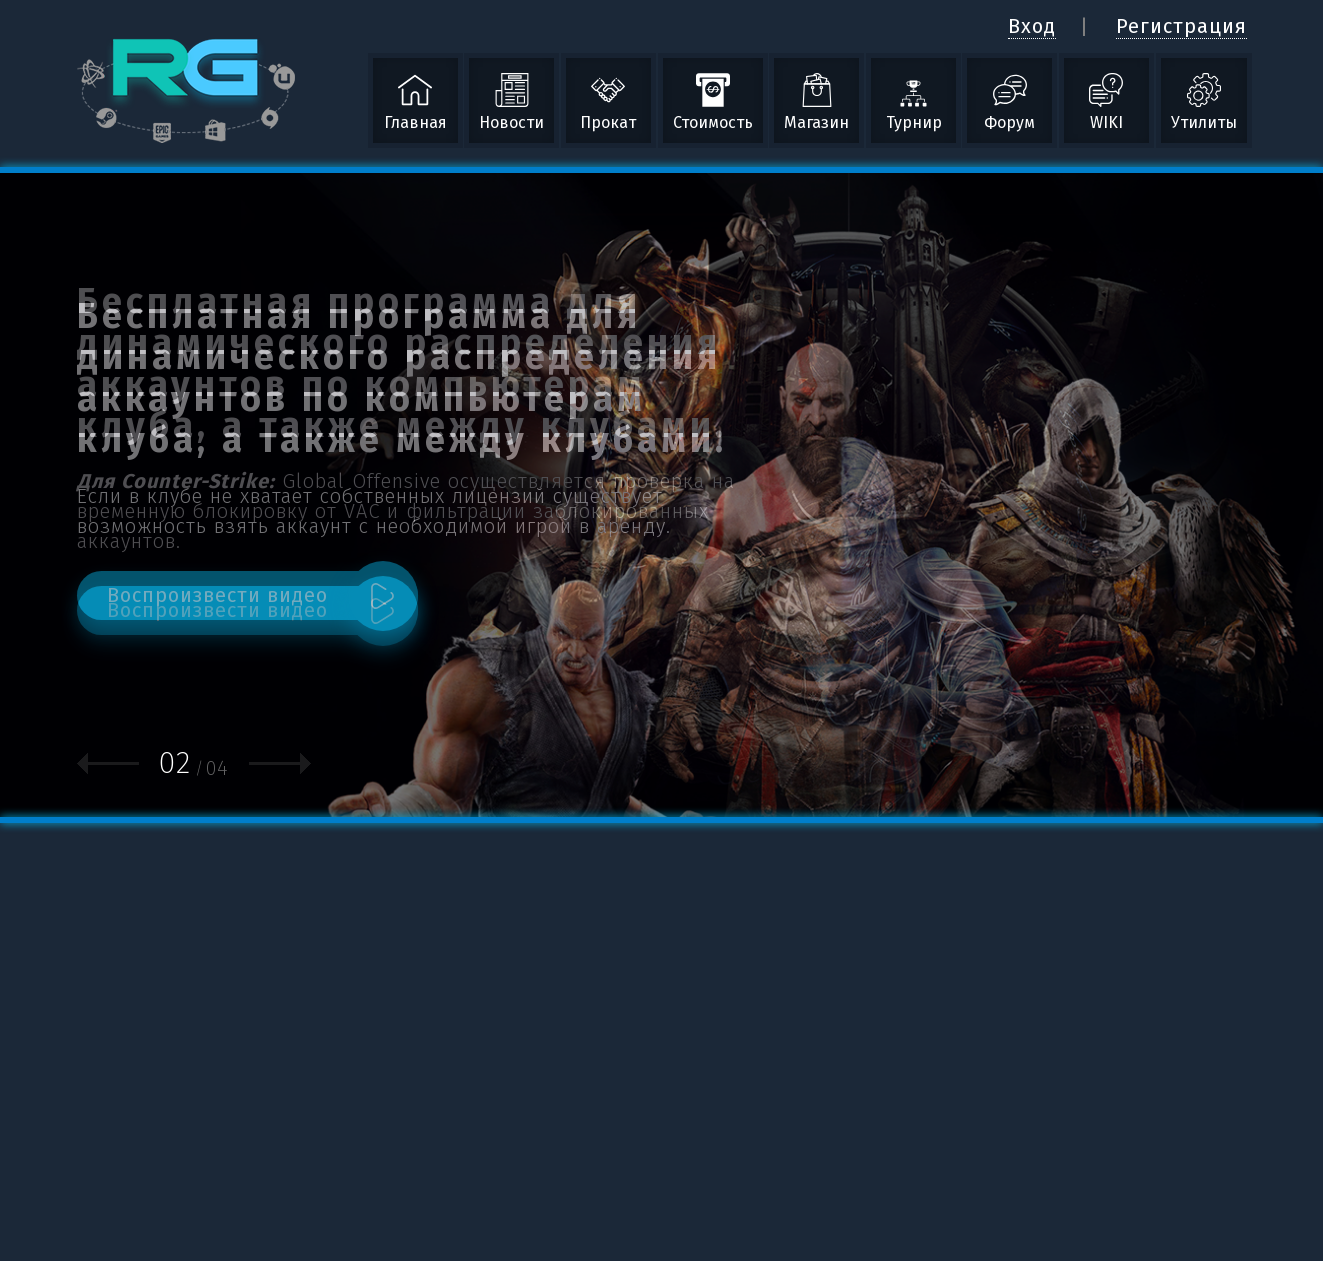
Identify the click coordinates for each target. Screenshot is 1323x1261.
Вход (1032, 26)
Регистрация (1181, 26)
